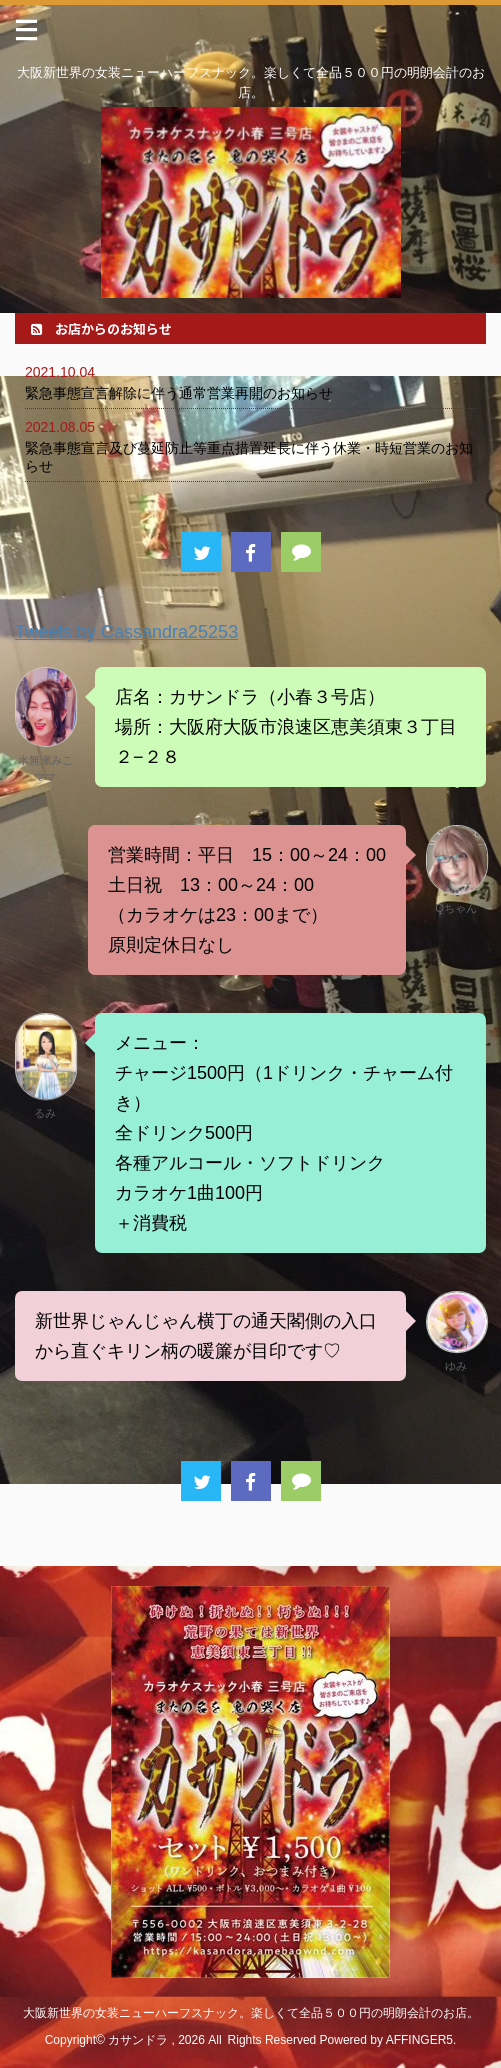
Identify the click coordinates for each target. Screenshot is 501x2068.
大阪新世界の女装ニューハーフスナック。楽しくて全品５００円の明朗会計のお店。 (251, 2013)
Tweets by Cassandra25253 (126, 632)
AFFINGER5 (419, 2040)
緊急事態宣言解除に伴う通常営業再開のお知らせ (179, 393)
